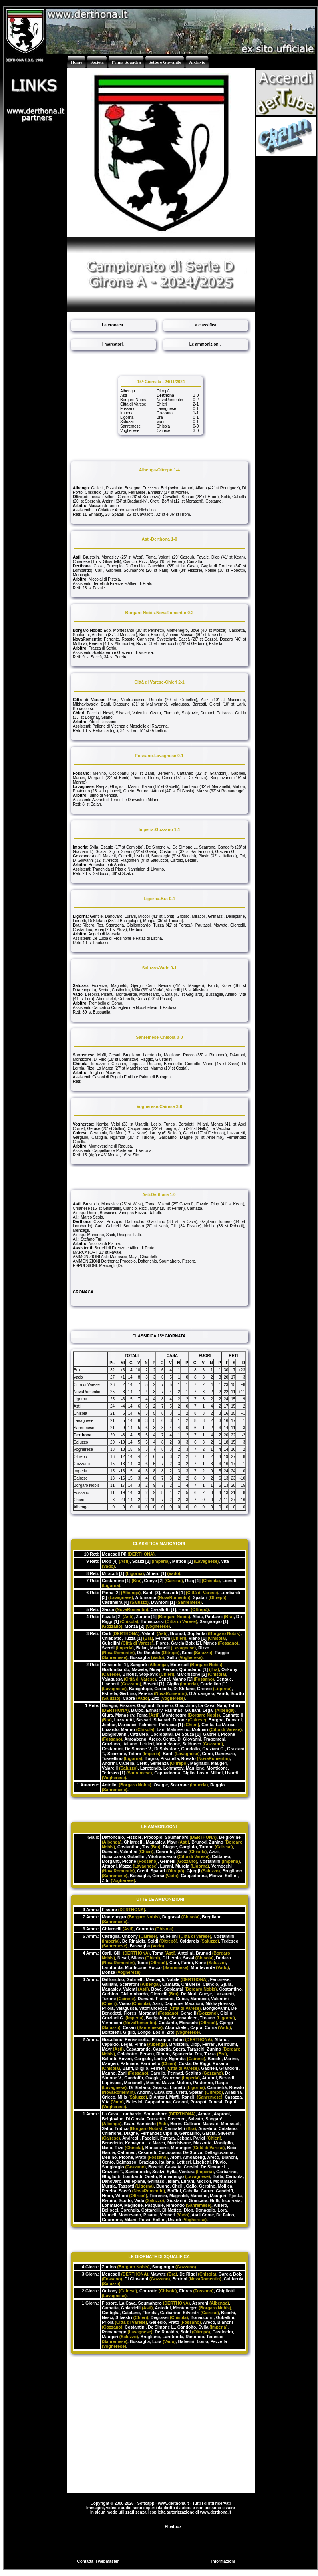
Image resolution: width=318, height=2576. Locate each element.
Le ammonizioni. (205, 344)
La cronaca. (113, 325)
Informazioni (223, 2561)
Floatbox (173, 2526)
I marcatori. (113, 344)
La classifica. (205, 325)
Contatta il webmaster (98, 2561)
